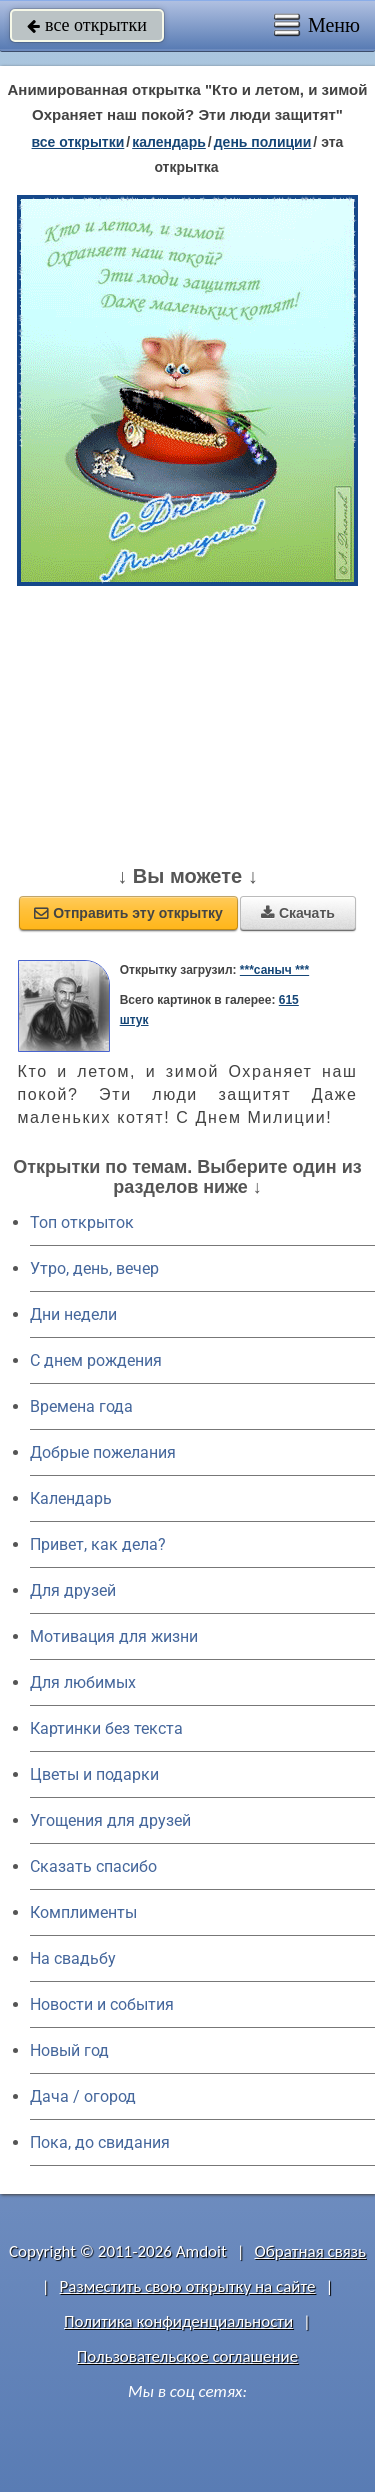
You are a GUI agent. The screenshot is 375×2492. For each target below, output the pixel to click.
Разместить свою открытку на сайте (188, 2286)
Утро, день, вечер (94, 1268)
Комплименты (83, 1912)
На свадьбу (73, 1958)
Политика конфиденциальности (178, 2321)
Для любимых (83, 1682)
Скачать (298, 913)
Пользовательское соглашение (187, 2356)
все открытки (87, 25)
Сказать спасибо (93, 1866)
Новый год (69, 2050)
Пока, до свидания (100, 2142)
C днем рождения (96, 1360)
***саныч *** (274, 970)
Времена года (81, 1406)
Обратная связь (310, 2251)
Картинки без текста (106, 1728)
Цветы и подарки (94, 1774)
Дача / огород (83, 2096)
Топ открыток (82, 1222)
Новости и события (102, 2004)
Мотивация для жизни (114, 1636)
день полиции (263, 142)
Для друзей (73, 1590)
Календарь (169, 142)
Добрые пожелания (103, 1452)
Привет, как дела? (98, 1544)
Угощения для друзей (110, 1820)
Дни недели (73, 1314)
